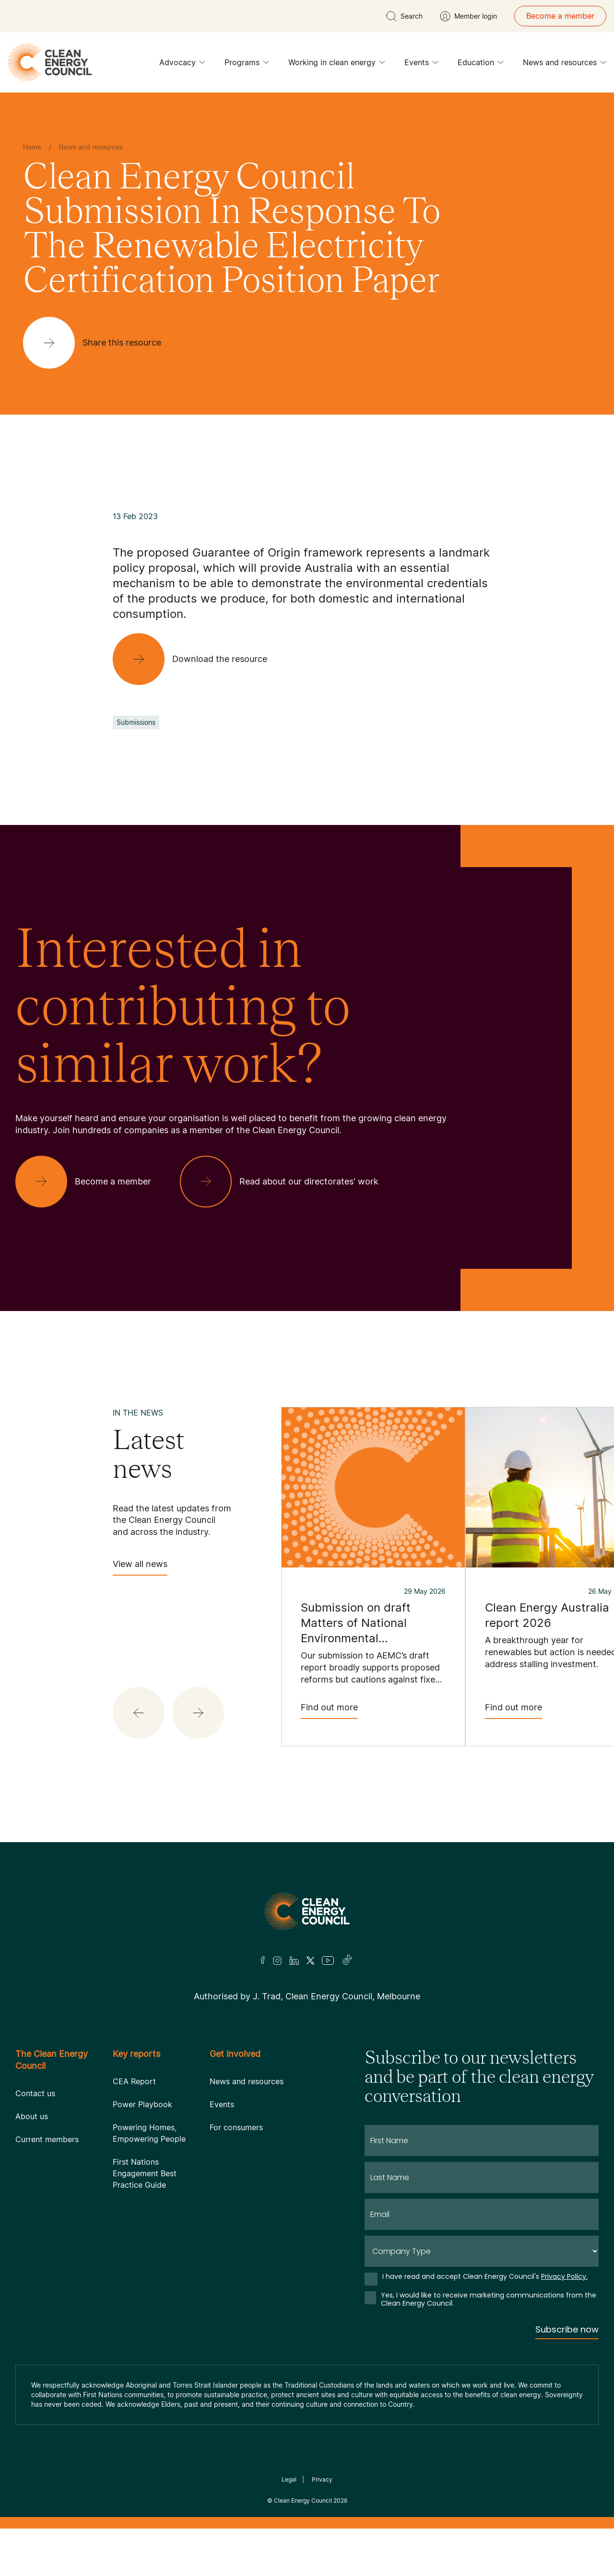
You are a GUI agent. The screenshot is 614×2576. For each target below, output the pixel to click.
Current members (47, 2139)
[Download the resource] (198, 659)
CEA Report (134, 2081)
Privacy (322, 2479)
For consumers (236, 2127)
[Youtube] (328, 1960)
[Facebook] (262, 1960)
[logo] (50, 62)
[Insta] (277, 1960)
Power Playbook (142, 2104)
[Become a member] (90, 1181)
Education (481, 65)
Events (421, 65)
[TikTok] (348, 1960)
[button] (139, 1713)
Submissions (136, 722)
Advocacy (182, 65)
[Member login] (468, 16)
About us (31, 2116)
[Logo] (307, 1911)
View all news (140, 1567)
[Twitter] (310, 1960)
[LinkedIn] (294, 1960)
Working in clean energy (336, 65)
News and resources (564, 65)
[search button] (404, 16)
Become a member (560, 16)
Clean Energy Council (303, 2500)
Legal (289, 2479)
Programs (246, 65)
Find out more (329, 1710)
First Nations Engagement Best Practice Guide (145, 2173)
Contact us (35, 2093)
